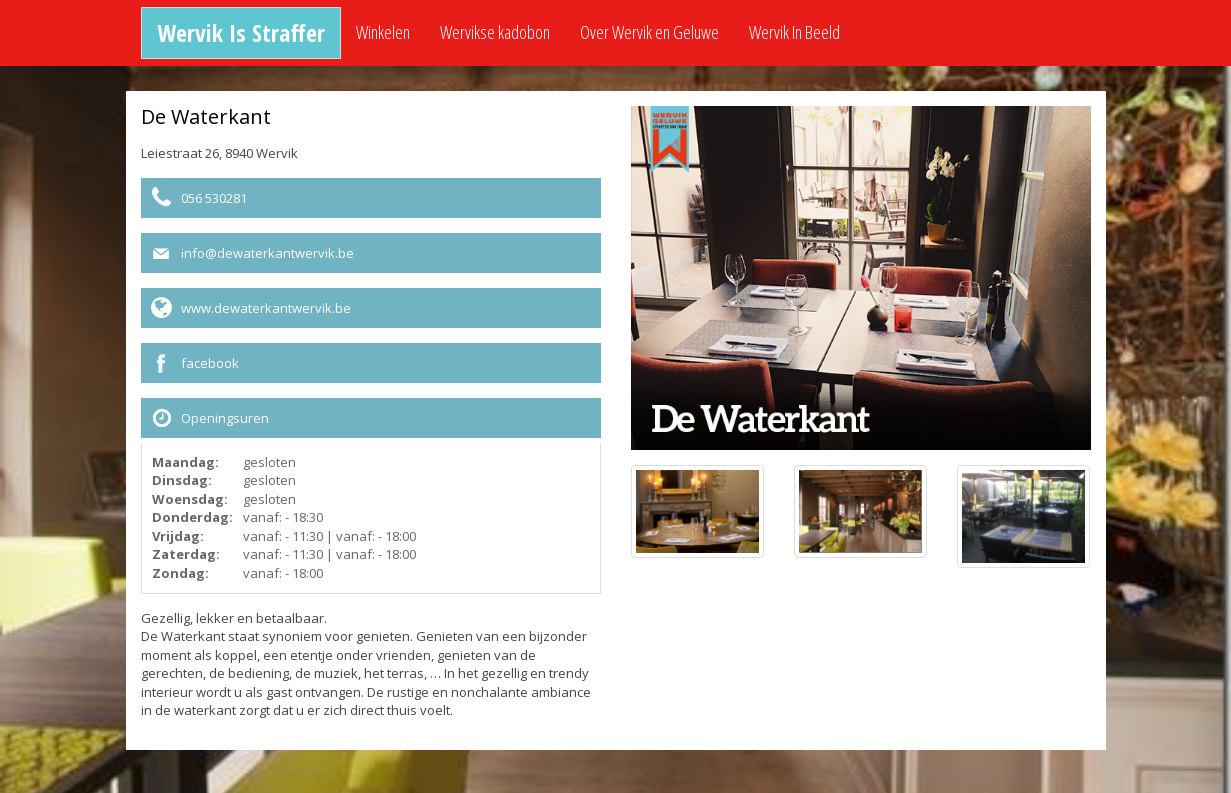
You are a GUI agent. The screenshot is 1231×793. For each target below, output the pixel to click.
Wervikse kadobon (495, 32)
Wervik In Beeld (794, 32)
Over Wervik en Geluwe (649, 32)
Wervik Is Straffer (241, 32)
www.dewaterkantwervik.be (266, 308)
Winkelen (383, 32)
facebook (210, 363)
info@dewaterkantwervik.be (267, 253)
